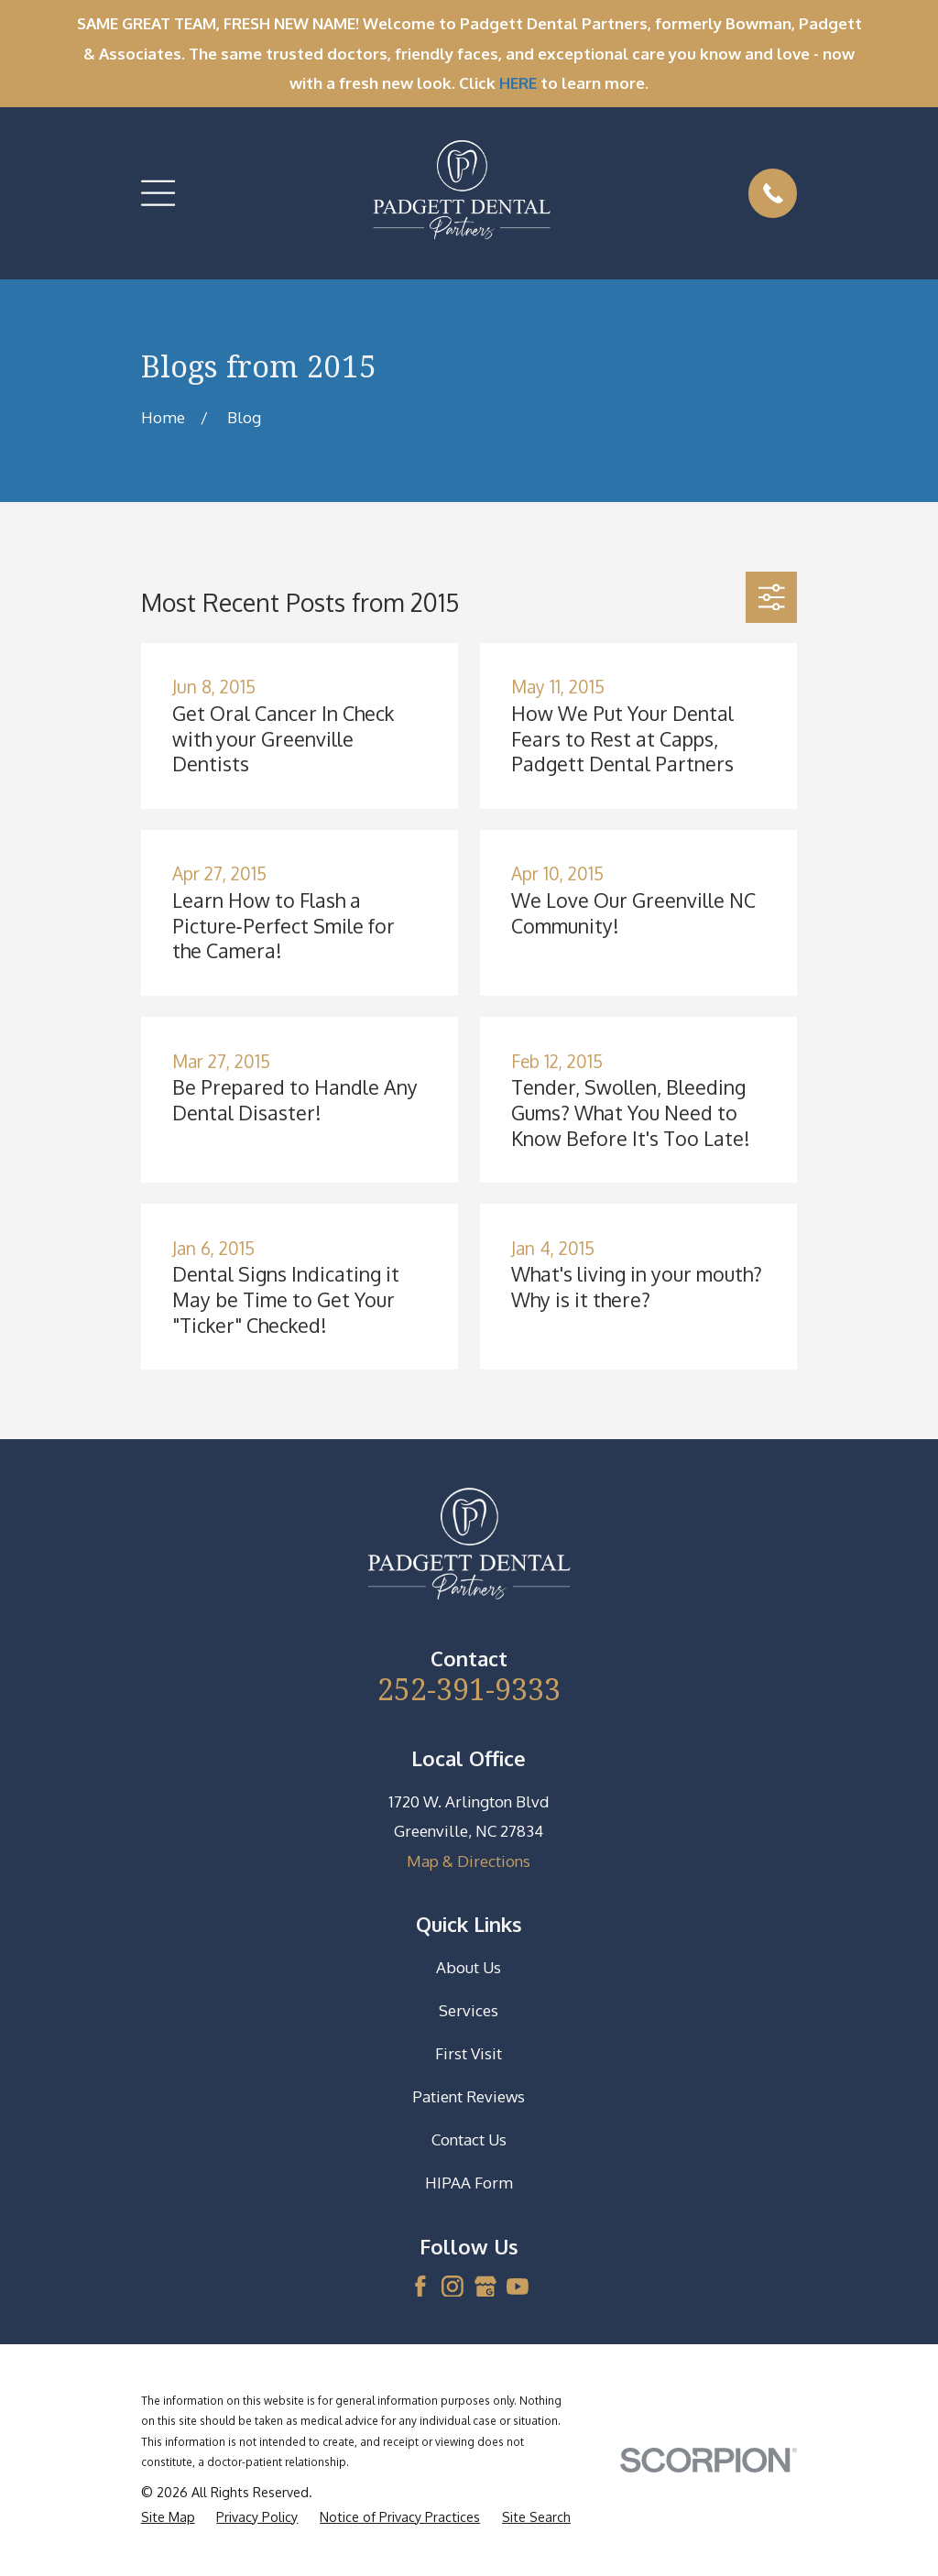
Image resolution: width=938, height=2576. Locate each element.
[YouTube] (518, 2287)
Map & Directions (468, 1861)
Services (468, 2010)
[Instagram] (453, 2287)
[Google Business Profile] (485, 2287)
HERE (518, 83)
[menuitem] (168, 2517)
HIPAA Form (469, 2182)
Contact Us (469, 2139)
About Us (468, 1967)
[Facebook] (420, 2287)
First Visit (468, 2053)
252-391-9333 (469, 1688)
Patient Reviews (468, 2096)
